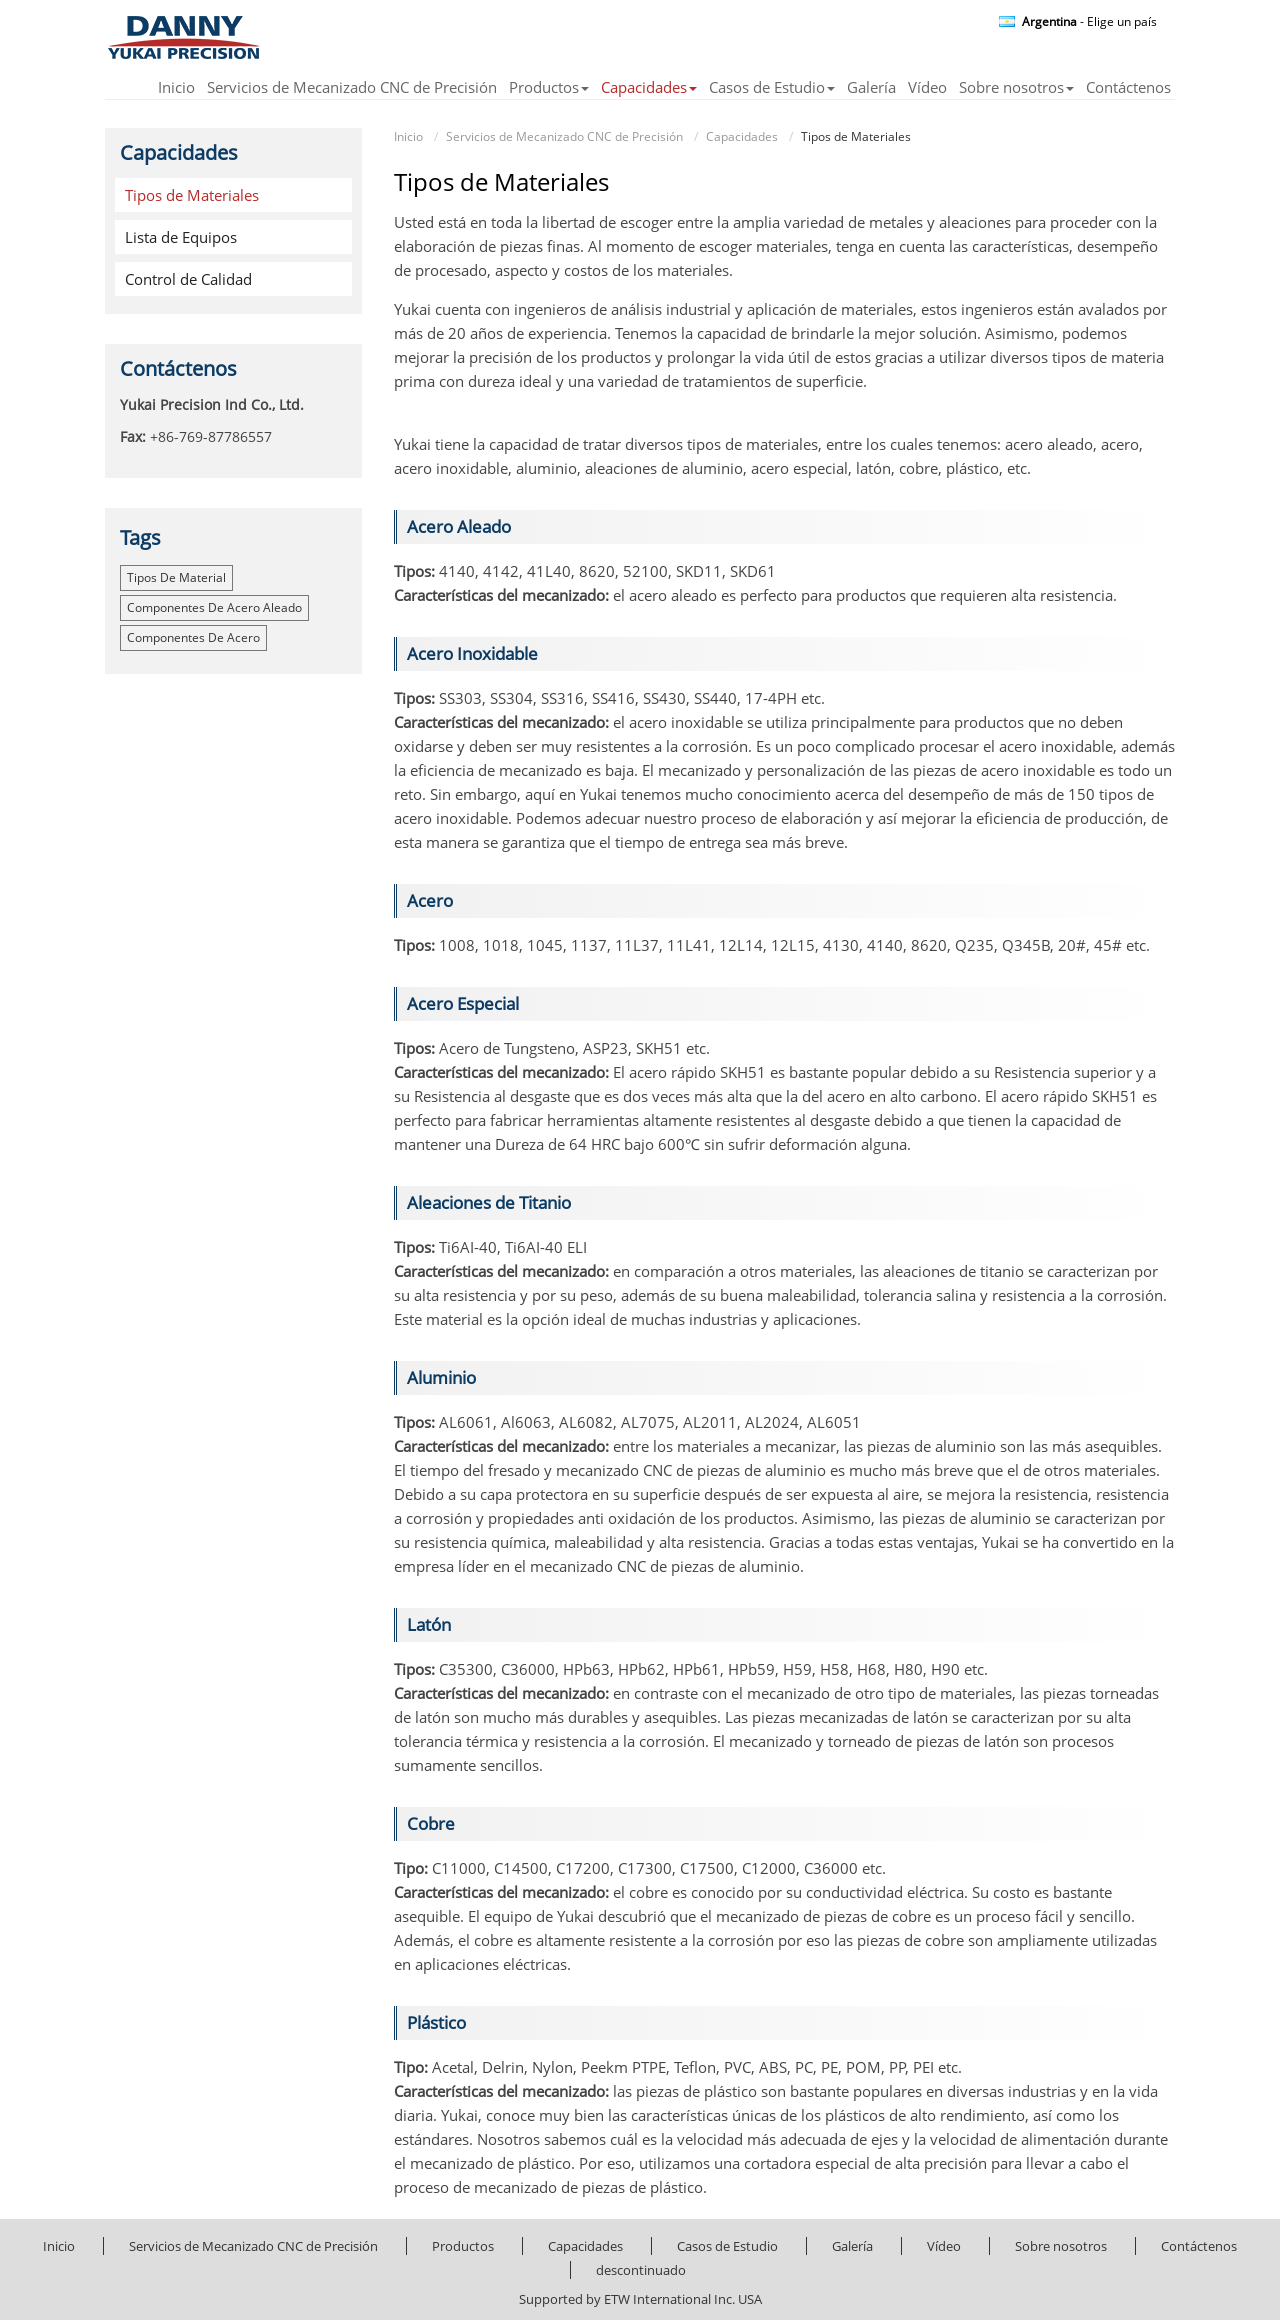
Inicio (176, 88)
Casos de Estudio (727, 2246)
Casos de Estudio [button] (772, 88)
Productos (463, 2246)
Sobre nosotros (1061, 2246)
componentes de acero (193, 637)
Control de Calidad (188, 279)
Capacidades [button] (649, 88)
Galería (871, 88)
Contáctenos (1128, 88)
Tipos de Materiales (192, 195)
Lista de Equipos (181, 237)
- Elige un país (1089, 22)
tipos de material (176, 577)
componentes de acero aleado (214, 607)
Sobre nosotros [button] (1016, 88)
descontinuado (641, 2270)
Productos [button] (549, 88)
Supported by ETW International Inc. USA (640, 2299)
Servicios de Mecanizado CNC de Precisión (352, 88)
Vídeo (927, 88)
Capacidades (742, 136)
